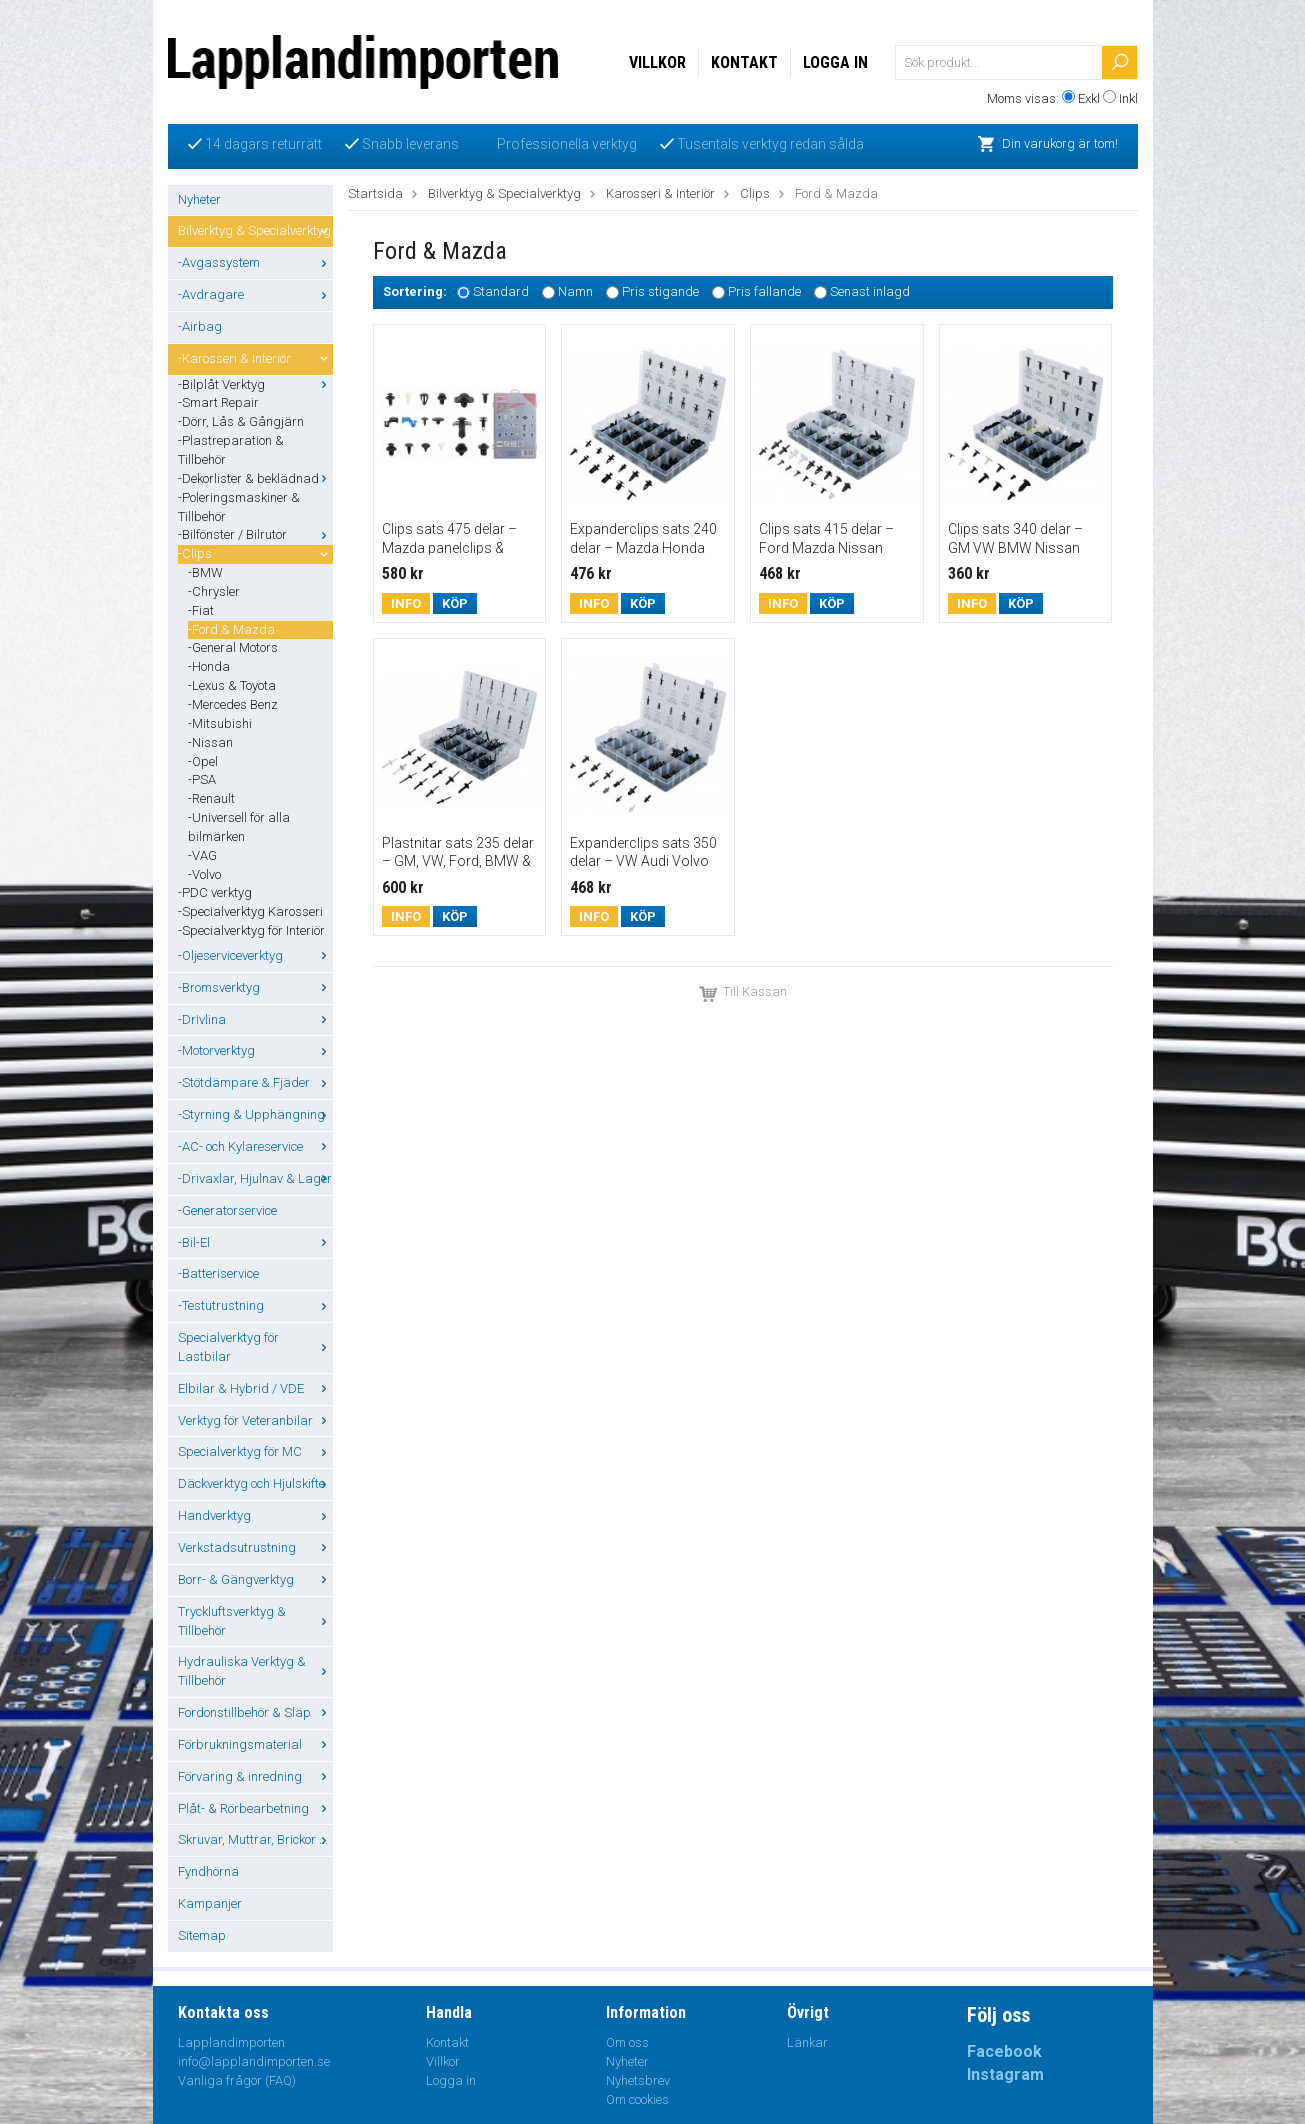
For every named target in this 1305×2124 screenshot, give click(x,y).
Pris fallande (764, 292)
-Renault (211, 798)
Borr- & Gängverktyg (255, 1579)
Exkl (1089, 98)
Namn (575, 292)
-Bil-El (255, 1242)
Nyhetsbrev (638, 2080)
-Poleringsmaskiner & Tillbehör (239, 507)
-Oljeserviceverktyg (255, 955)
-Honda (209, 666)
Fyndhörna (208, 1871)
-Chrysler (214, 591)
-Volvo (204, 874)
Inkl (1128, 98)
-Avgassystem (255, 262)
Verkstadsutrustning (255, 1547)
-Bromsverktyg (255, 987)
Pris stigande (660, 292)
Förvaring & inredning (255, 1776)
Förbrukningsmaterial (255, 1744)
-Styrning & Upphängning (255, 1114)
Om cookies (637, 2099)
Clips (755, 193)
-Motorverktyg (255, 1050)
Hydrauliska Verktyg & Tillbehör (255, 1671)
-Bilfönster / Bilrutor (255, 534)
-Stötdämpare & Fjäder (255, 1082)
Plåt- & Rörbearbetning (255, 1808)
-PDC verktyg (215, 892)
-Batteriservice (218, 1273)
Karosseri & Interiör (660, 193)
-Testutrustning (255, 1305)
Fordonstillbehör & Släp (255, 1712)
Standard (501, 292)
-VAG (202, 855)
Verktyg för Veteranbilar (255, 1420)
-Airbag (200, 326)
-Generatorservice (227, 1210)
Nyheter (199, 199)
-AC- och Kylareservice (255, 1146)
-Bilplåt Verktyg (255, 384)
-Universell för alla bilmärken (239, 827)
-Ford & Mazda (231, 629)
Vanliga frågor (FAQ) (237, 2080)
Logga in (835, 62)
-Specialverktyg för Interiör (251, 930)
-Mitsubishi (220, 723)
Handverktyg (255, 1515)
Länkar (807, 2042)
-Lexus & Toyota (232, 685)
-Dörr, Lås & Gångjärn (241, 421)
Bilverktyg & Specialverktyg (255, 230)
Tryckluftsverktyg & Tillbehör (255, 1621)
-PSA (202, 779)
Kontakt (744, 62)
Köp (455, 603)
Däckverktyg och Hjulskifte (255, 1483)
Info (406, 603)
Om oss (627, 2042)
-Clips (255, 553)
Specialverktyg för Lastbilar (255, 1347)
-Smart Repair (218, 402)
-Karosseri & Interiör (255, 358)
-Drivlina (255, 1019)
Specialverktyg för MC (255, 1451)
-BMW (205, 572)
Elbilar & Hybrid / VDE (255, 1388)
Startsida (375, 193)
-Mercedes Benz (233, 704)
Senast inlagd (870, 292)
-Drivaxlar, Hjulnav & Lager (255, 1178)
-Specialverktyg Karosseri (250, 911)
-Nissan (210, 742)
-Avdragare (255, 294)
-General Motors (233, 647)
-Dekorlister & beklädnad (255, 478)
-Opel (203, 761)
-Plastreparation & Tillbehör (231, 450)
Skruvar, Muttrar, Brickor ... (255, 1839)
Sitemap (202, 1935)
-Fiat (201, 610)
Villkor (657, 62)
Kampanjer (210, 1903)
